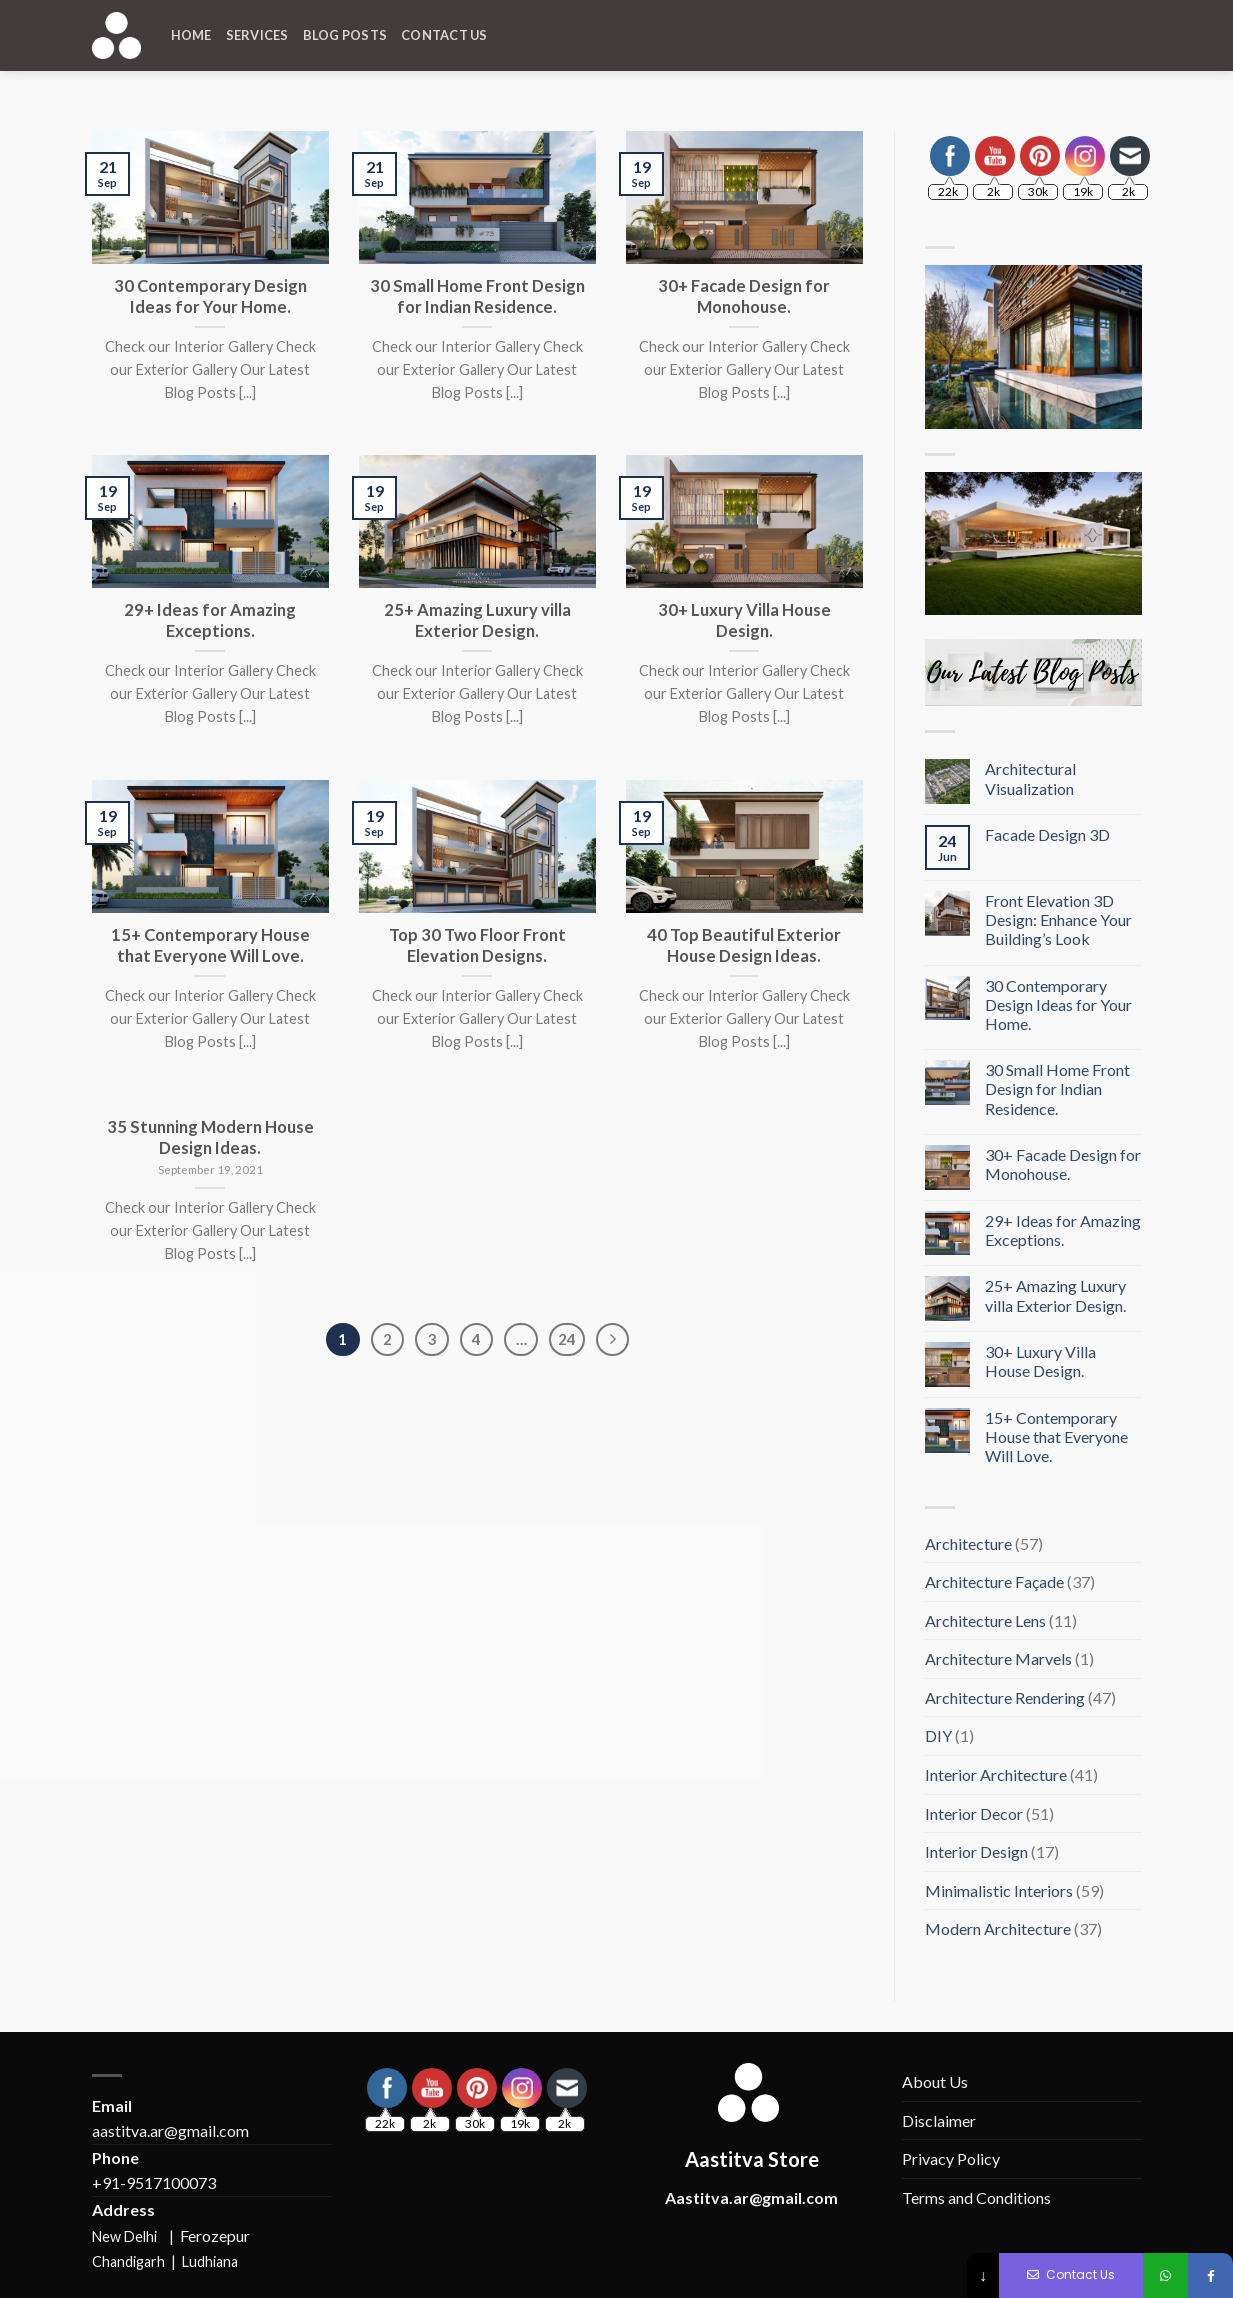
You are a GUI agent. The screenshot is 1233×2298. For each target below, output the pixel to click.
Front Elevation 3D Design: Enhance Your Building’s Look (1058, 919)
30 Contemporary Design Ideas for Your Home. (1058, 1004)
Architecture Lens (985, 1620)
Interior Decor (974, 1813)
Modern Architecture (998, 1928)
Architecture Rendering (1005, 1697)
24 (567, 1339)
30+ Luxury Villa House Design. (1040, 1361)
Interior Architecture (996, 1774)
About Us (935, 2081)
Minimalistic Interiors (999, 1890)
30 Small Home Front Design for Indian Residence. (1057, 1088)
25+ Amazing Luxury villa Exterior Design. (1055, 1295)
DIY (938, 1735)
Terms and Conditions (976, 2197)
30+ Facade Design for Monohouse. (1063, 1164)
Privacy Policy (951, 2158)
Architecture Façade (994, 1581)
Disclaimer (939, 2120)
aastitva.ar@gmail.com (170, 2130)
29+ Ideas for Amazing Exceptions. (1063, 1230)
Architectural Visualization (1030, 778)
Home (191, 35)
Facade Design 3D (1047, 834)
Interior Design (976, 1851)
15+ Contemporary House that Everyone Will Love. (1056, 1436)
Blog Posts (345, 35)
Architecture (968, 1543)
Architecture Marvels (998, 1658)
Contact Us (444, 35)
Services (257, 35)
